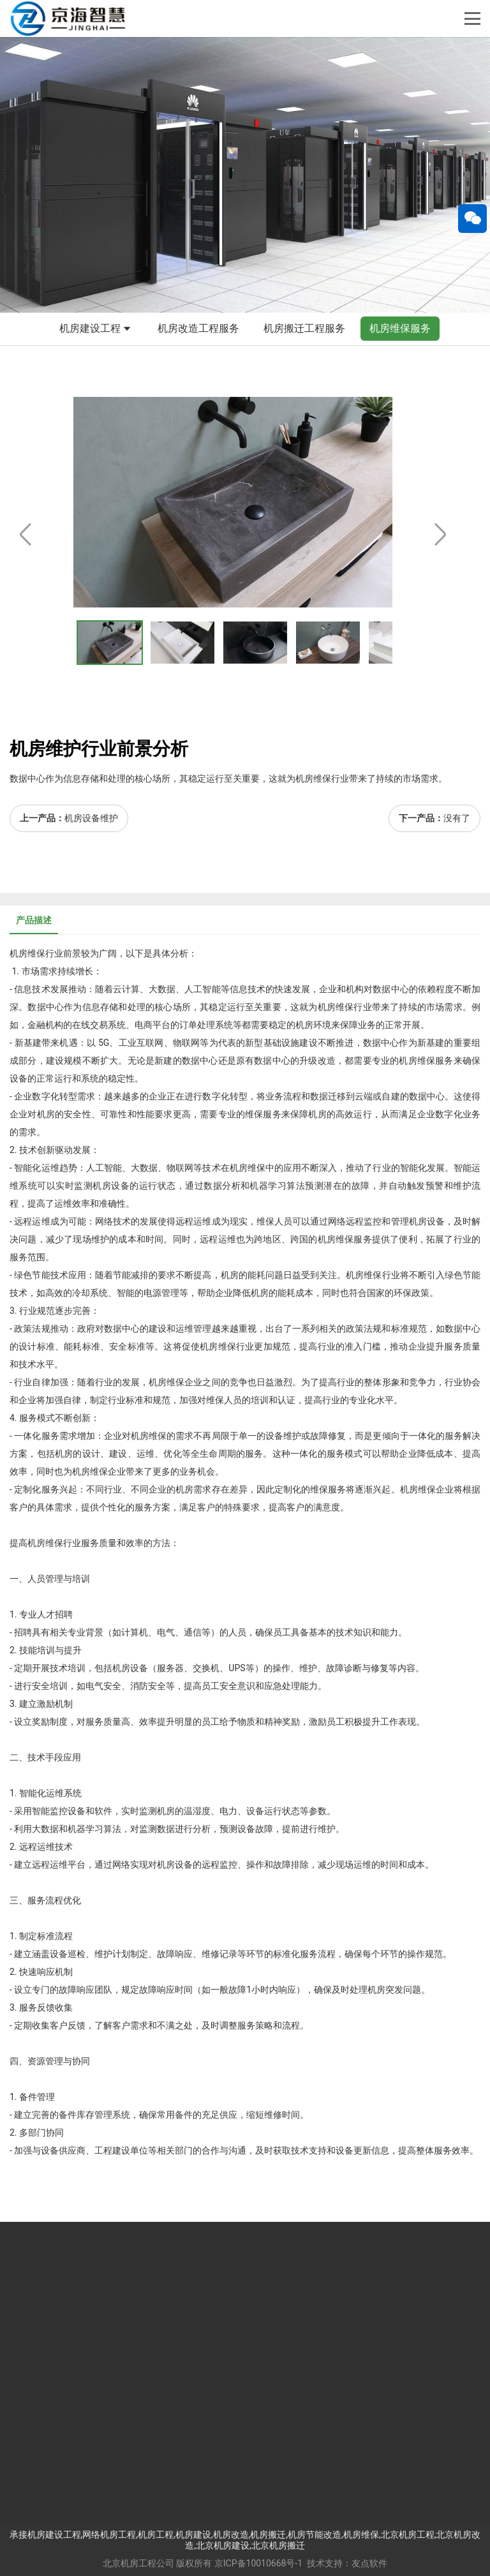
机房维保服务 (400, 328)
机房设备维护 (91, 818)
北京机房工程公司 (138, 2563)
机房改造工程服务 (198, 328)
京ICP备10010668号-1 (258, 2563)
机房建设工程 (96, 329)
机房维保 (27, 953)
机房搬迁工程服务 (304, 328)
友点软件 (369, 2563)
